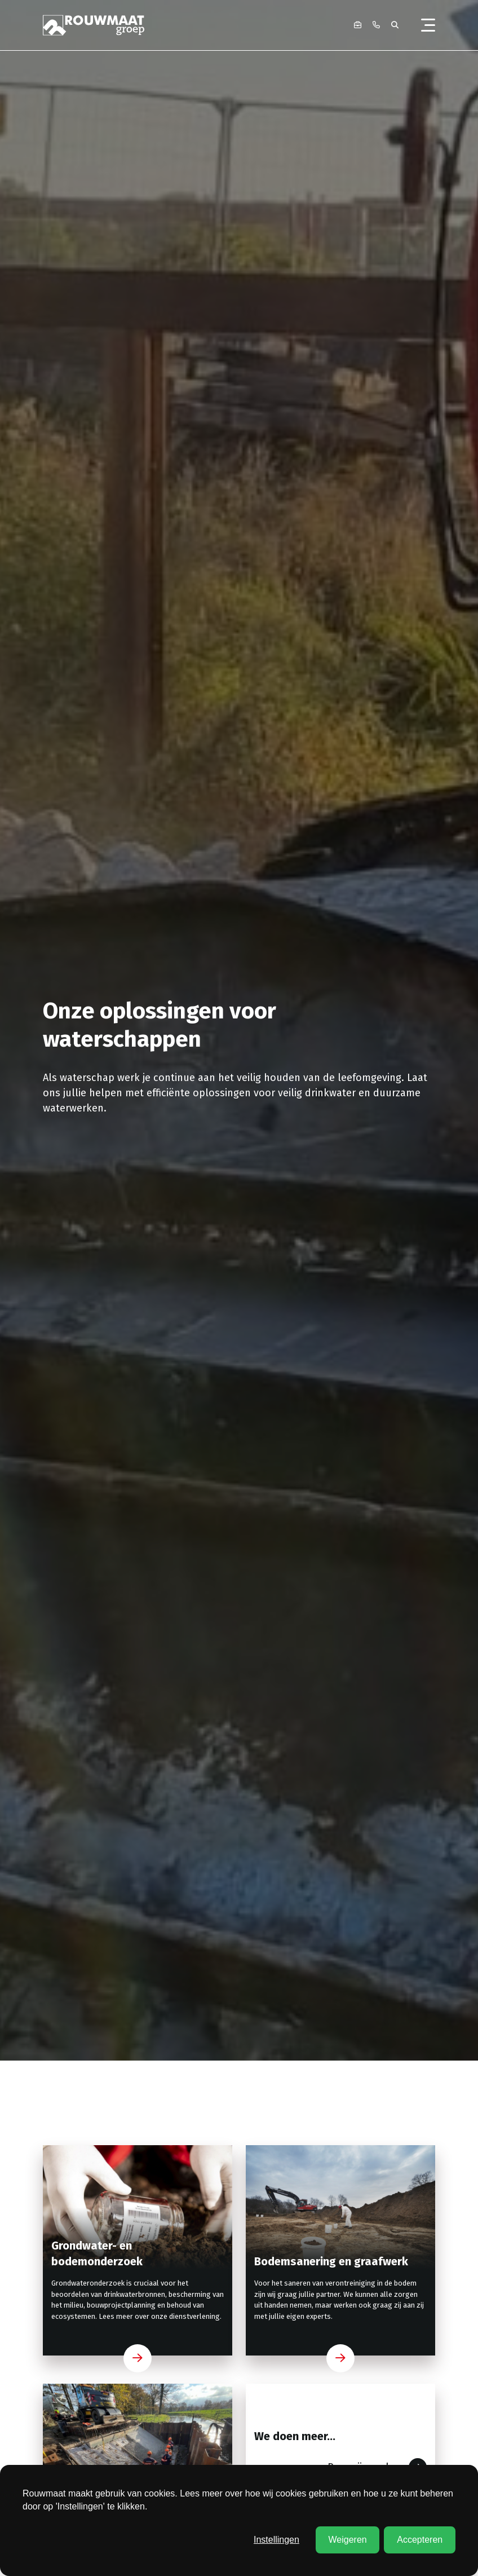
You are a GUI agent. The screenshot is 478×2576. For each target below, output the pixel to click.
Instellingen (276, 2539)
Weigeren (347, 2539)
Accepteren (419, 2539)
